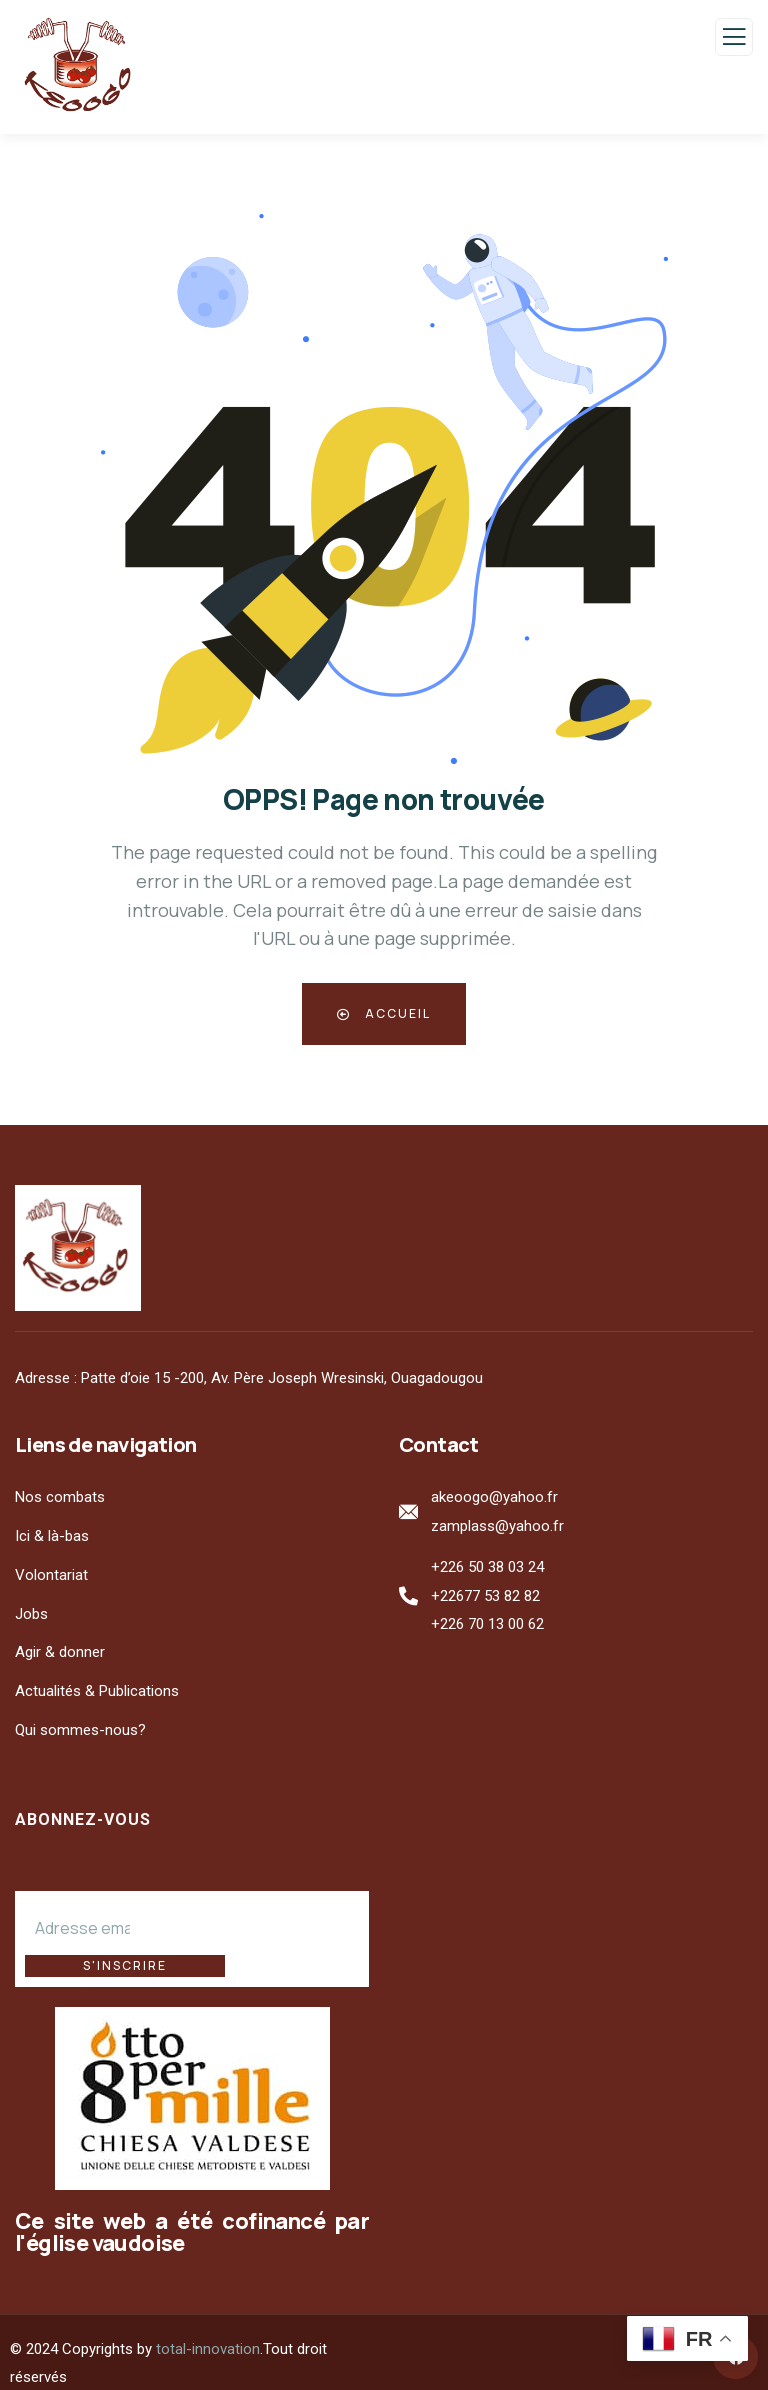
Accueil (384, 1013)
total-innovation (208, 2327)
